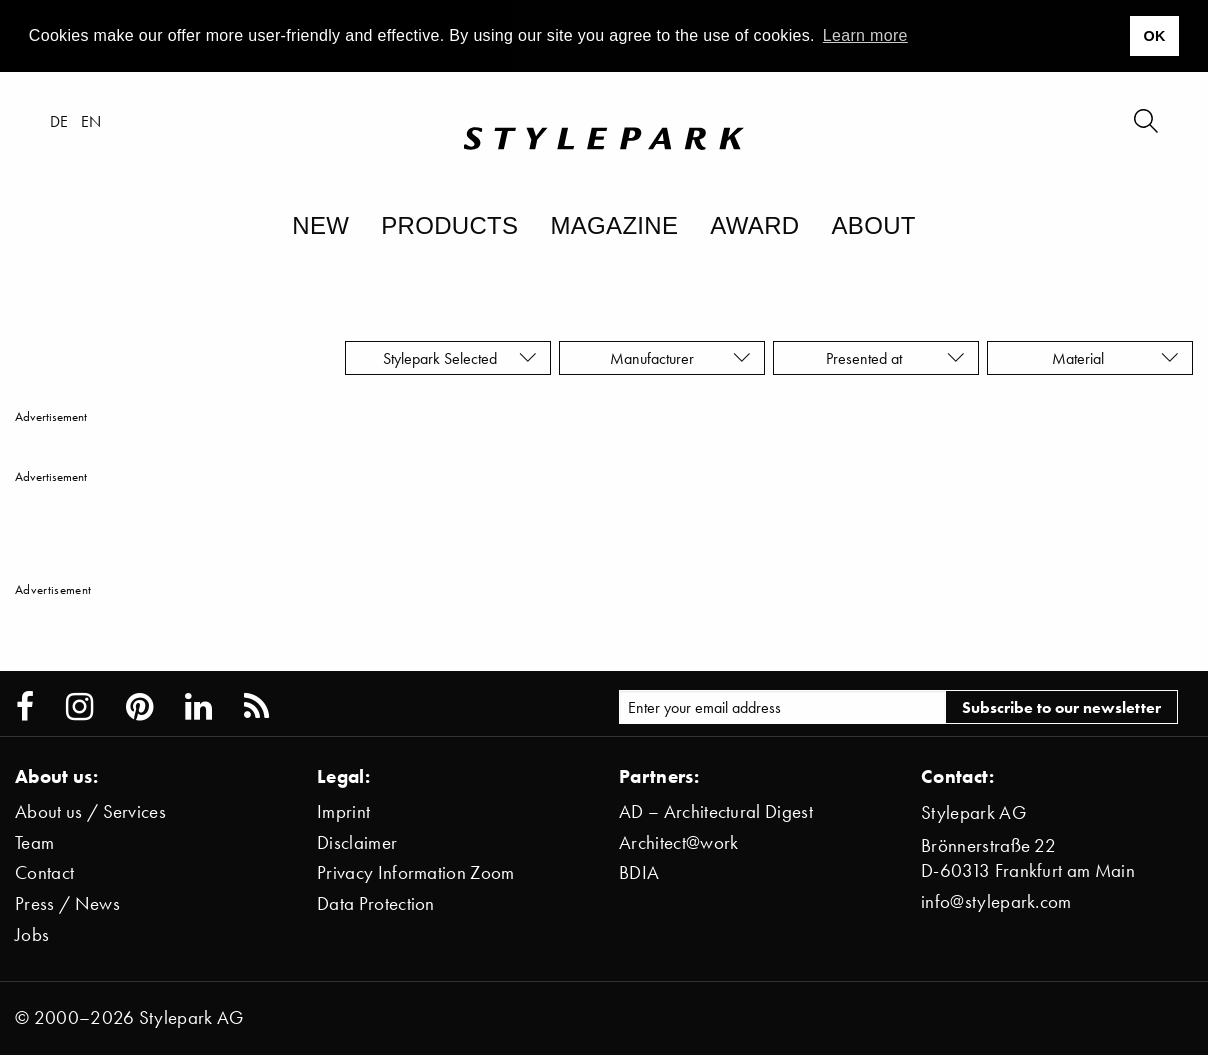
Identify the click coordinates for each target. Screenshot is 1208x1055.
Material (1115, 358)
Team (34, 842)
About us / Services (90, 811)
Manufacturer (680, 358)
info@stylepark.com (996, 901)
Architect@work (678, 842)
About (873, 225)
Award (754, 225)
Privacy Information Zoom (416, 872)
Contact (44, 872)
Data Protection (376, 903)
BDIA (639, 872)
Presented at (895, 358)
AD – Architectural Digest (716, 811)
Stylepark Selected (460, 358)
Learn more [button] (865, 35)
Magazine (614, 225)
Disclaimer (357, 842)
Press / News (67, 903)
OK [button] (1154, 36)
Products (449, 225)
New (320, 225)
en (91, 121)
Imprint (343, 811)
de (59, 121)
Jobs (32, 934)
